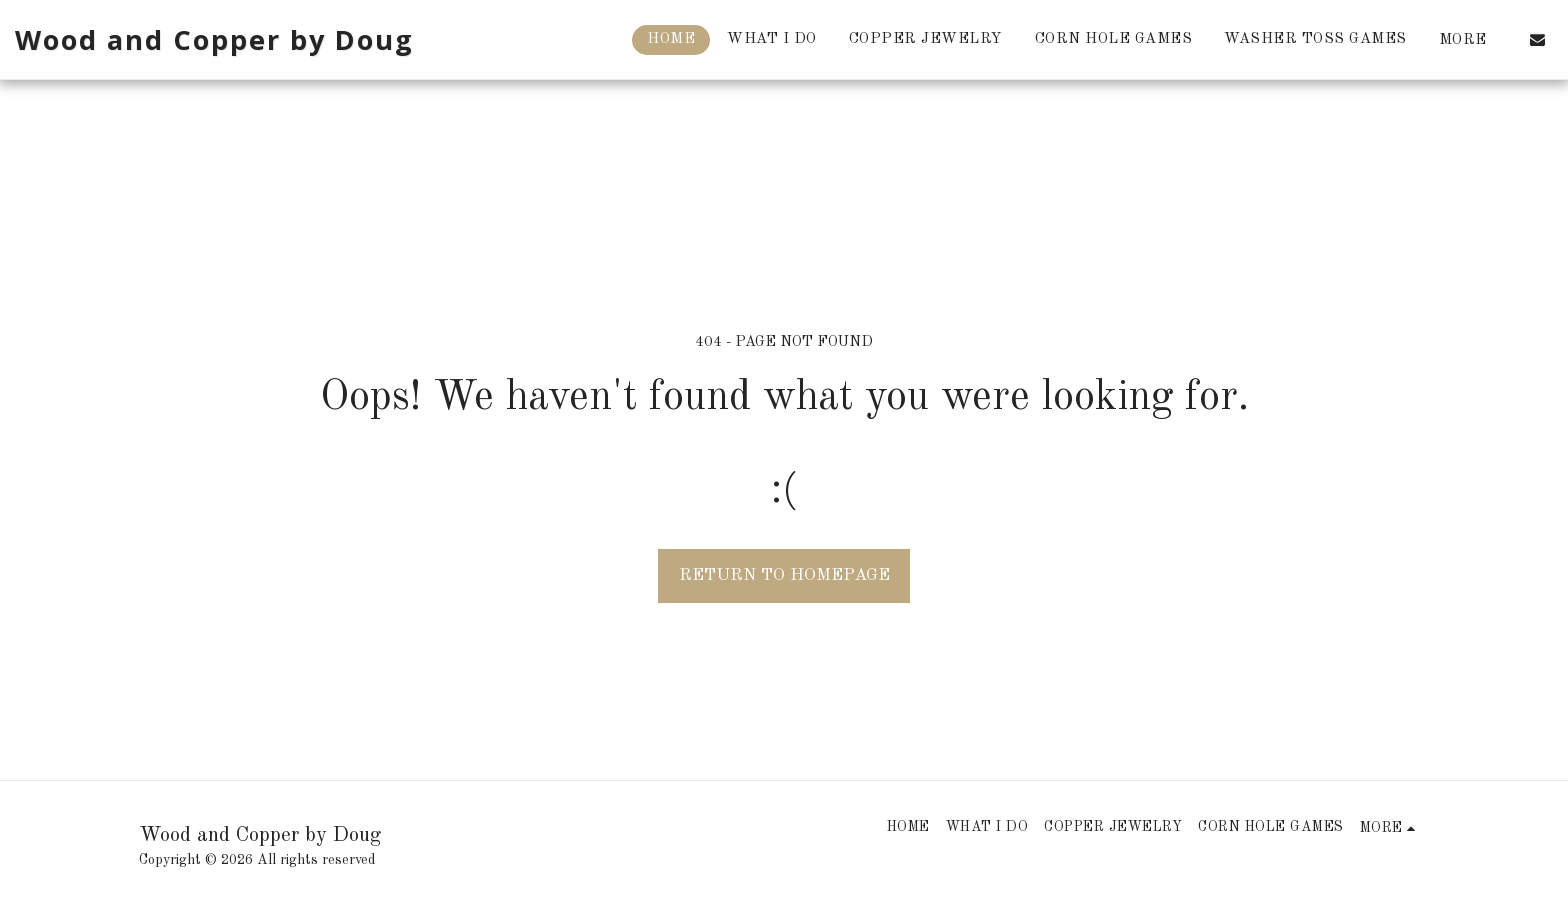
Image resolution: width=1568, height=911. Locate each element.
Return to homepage (784, 575)
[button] (1537, 39)
